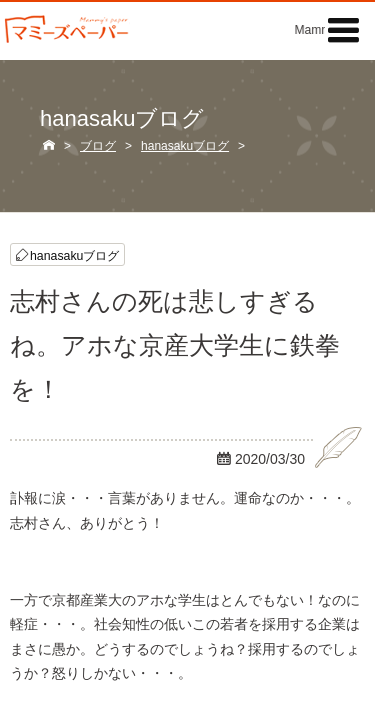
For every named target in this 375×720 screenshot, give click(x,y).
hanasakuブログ (74, 254)
